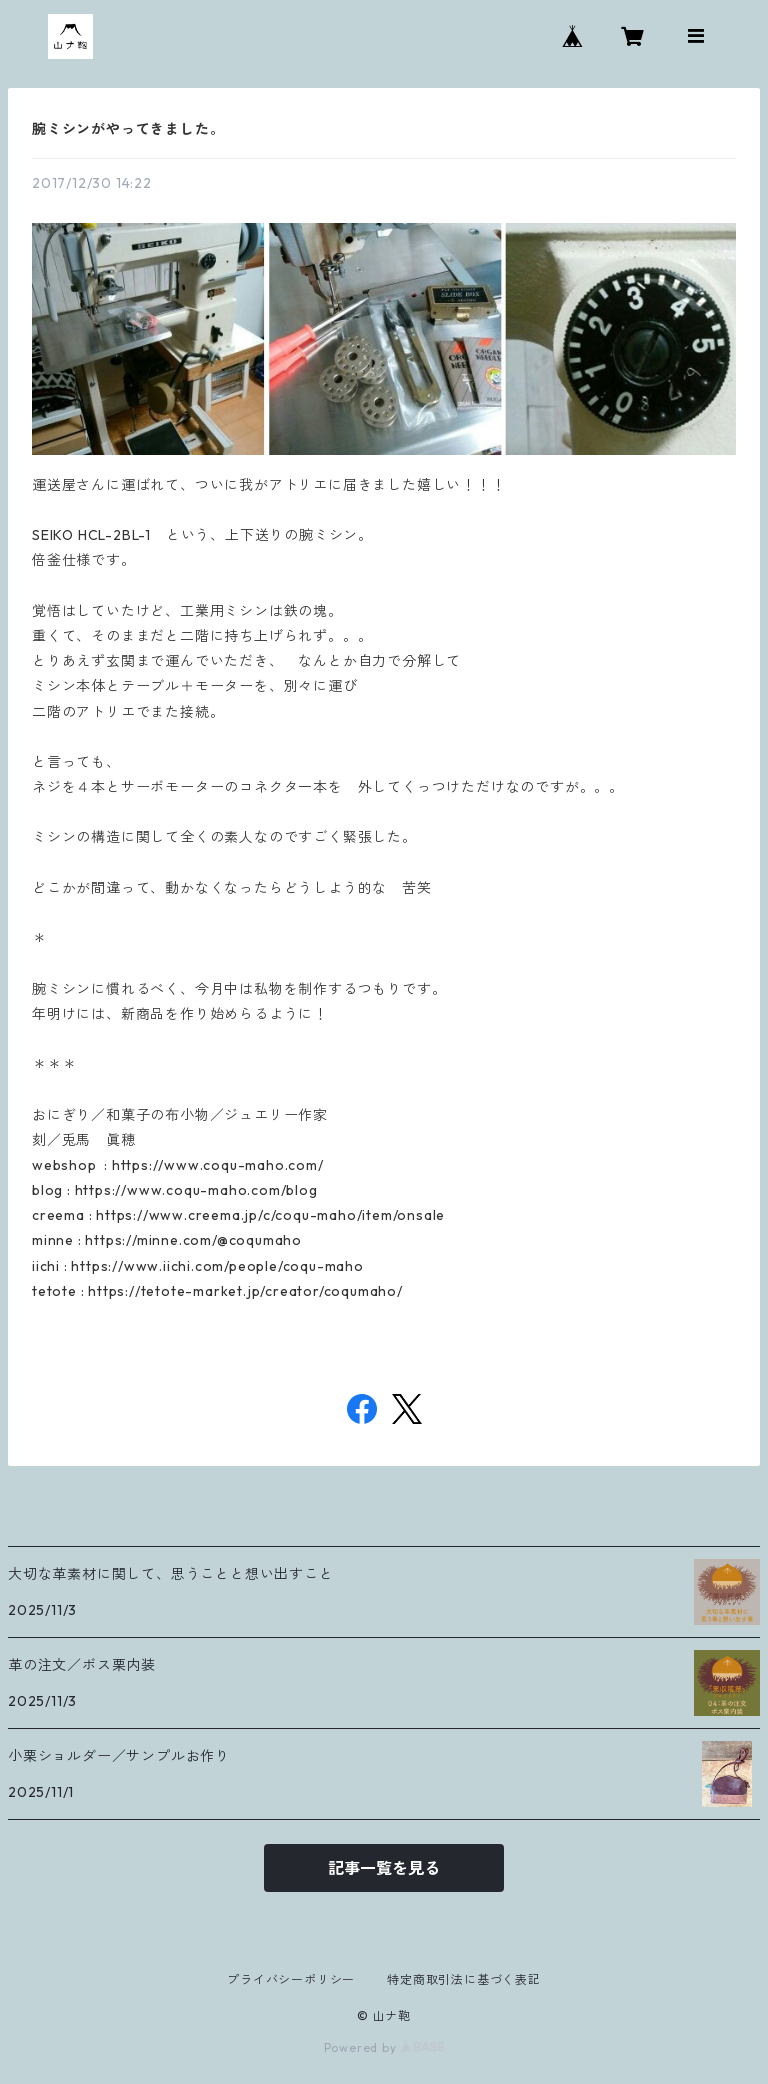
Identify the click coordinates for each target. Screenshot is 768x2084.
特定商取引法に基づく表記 (464, 1979)
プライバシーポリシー (291, 1979)
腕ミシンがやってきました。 (128, 129)
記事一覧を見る (384, 1868)
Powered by (384, 2047)
